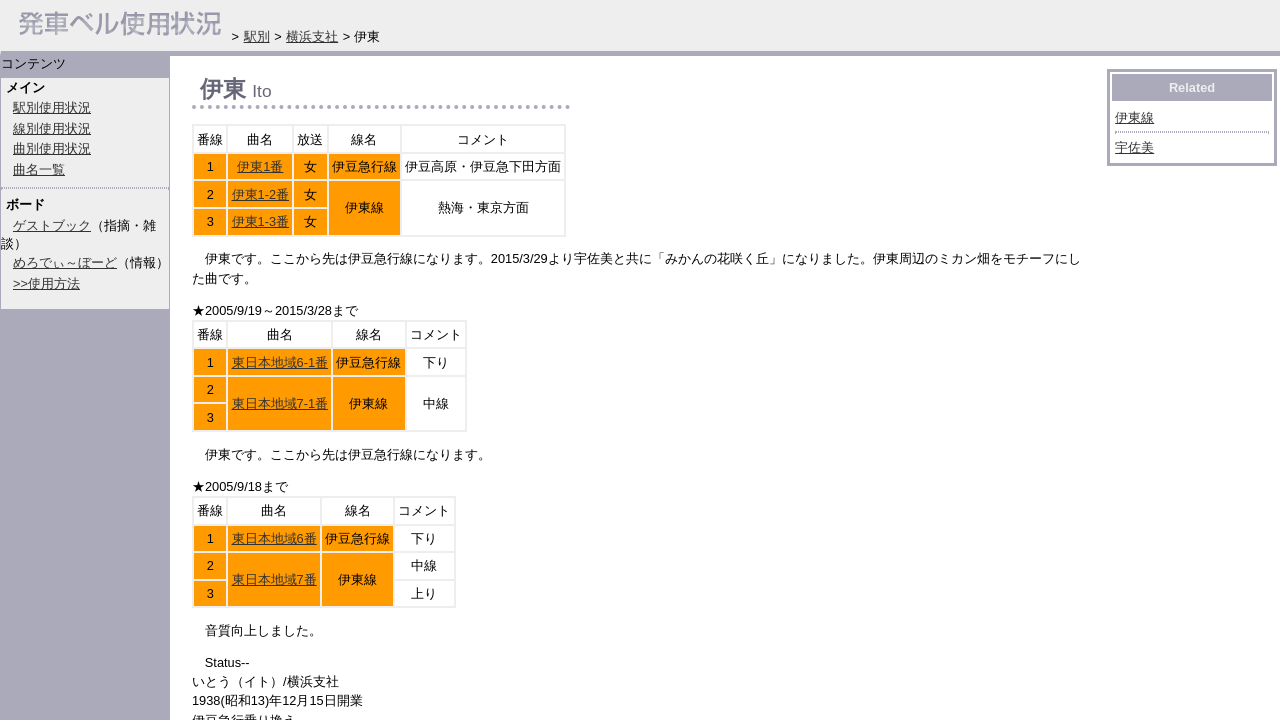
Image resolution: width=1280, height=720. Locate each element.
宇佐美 (1134, 147)
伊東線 (1134, 117)
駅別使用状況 (52, 107)
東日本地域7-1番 (280, 403)
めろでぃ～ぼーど (65, 262)
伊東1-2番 (261, 194)
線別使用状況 (52, 128)
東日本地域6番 (274, 538)
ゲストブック (52, 225)
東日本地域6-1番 (280, 362)
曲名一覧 (39, 169)
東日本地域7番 (274, 579)
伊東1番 (260, 166)
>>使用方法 (46, 283)
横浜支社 (312, 36)
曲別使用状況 (52, 148)
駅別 (257, 36)
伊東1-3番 (261, 221)
